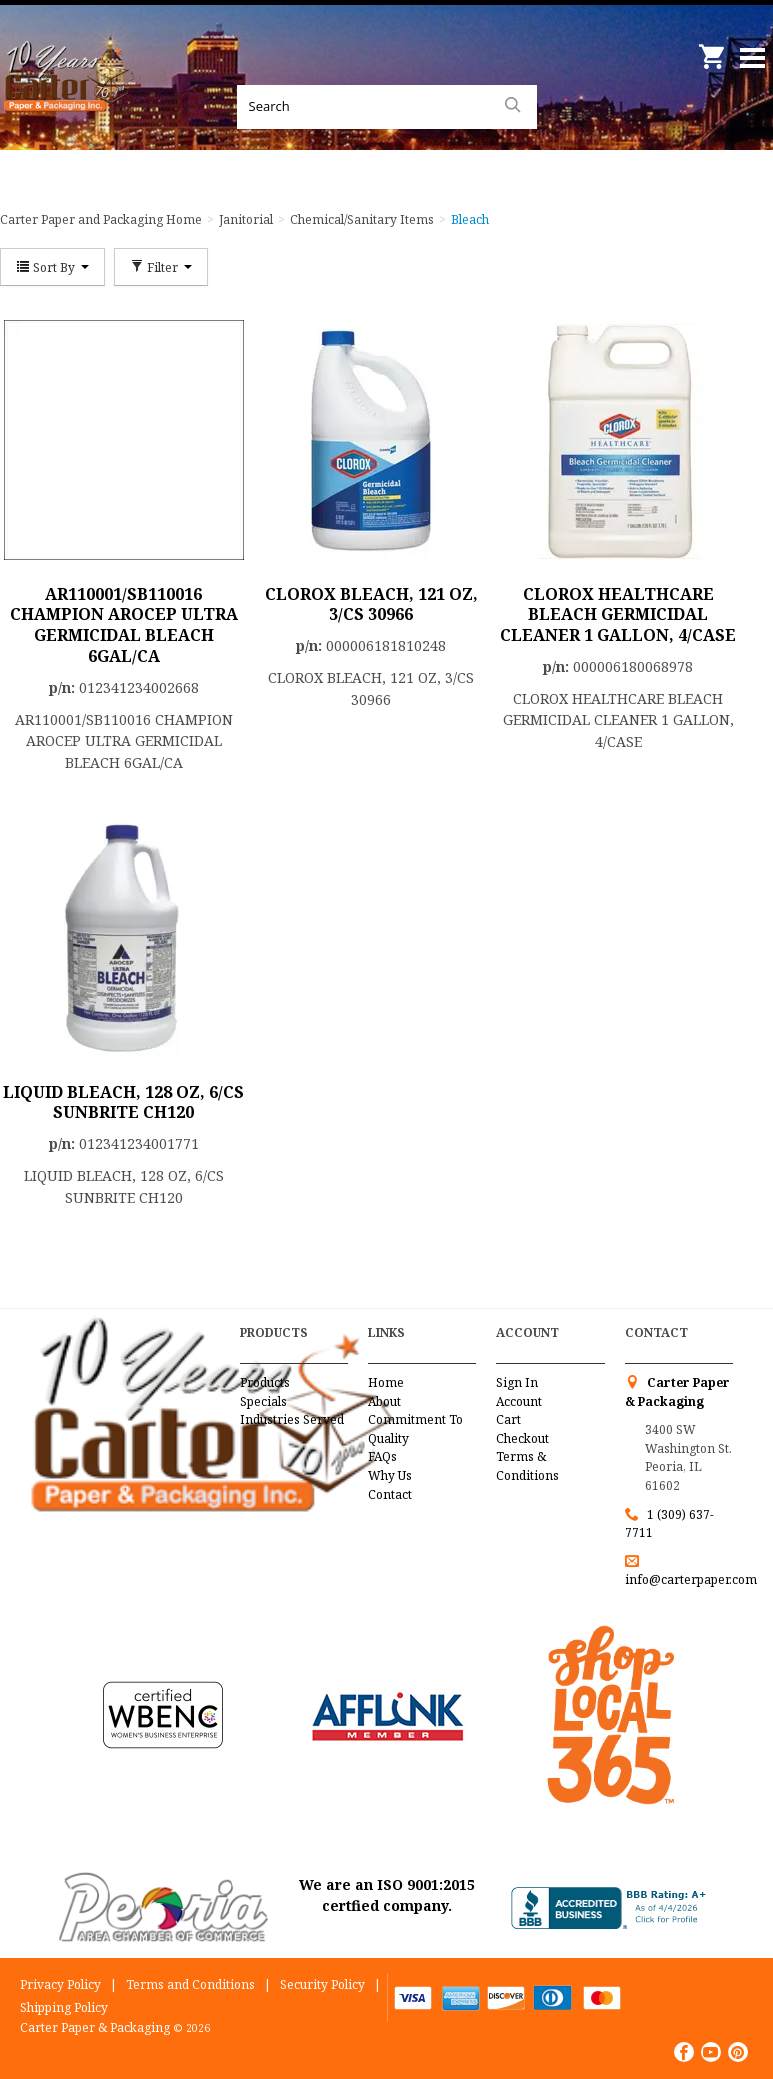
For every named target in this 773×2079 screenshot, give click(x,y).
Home (386, 1382)
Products (265, 1382)
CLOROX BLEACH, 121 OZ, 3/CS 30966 (371, 604)
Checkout (522, 1438)
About (384, 1401)
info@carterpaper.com (691, 1579)
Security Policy (322, 1984)
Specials (263, 1401)
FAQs (382, 1456)
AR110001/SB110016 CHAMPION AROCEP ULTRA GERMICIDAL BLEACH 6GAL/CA (124, 625)
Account (519, 1401)
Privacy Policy (60, 1984)
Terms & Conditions (527, 1466)
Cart (508, 1419)
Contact (390, 1494)
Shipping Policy (64, 2007)
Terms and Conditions (190, 1984)
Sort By (52, 267)
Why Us (390, 1475)
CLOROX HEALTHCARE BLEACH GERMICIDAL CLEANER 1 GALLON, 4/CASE (618, 615)
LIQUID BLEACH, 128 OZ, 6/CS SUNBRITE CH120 (123, 1102)
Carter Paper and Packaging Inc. (70, 100)
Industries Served (292, 1419)
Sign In (517, 1382)
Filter (161, 267)
